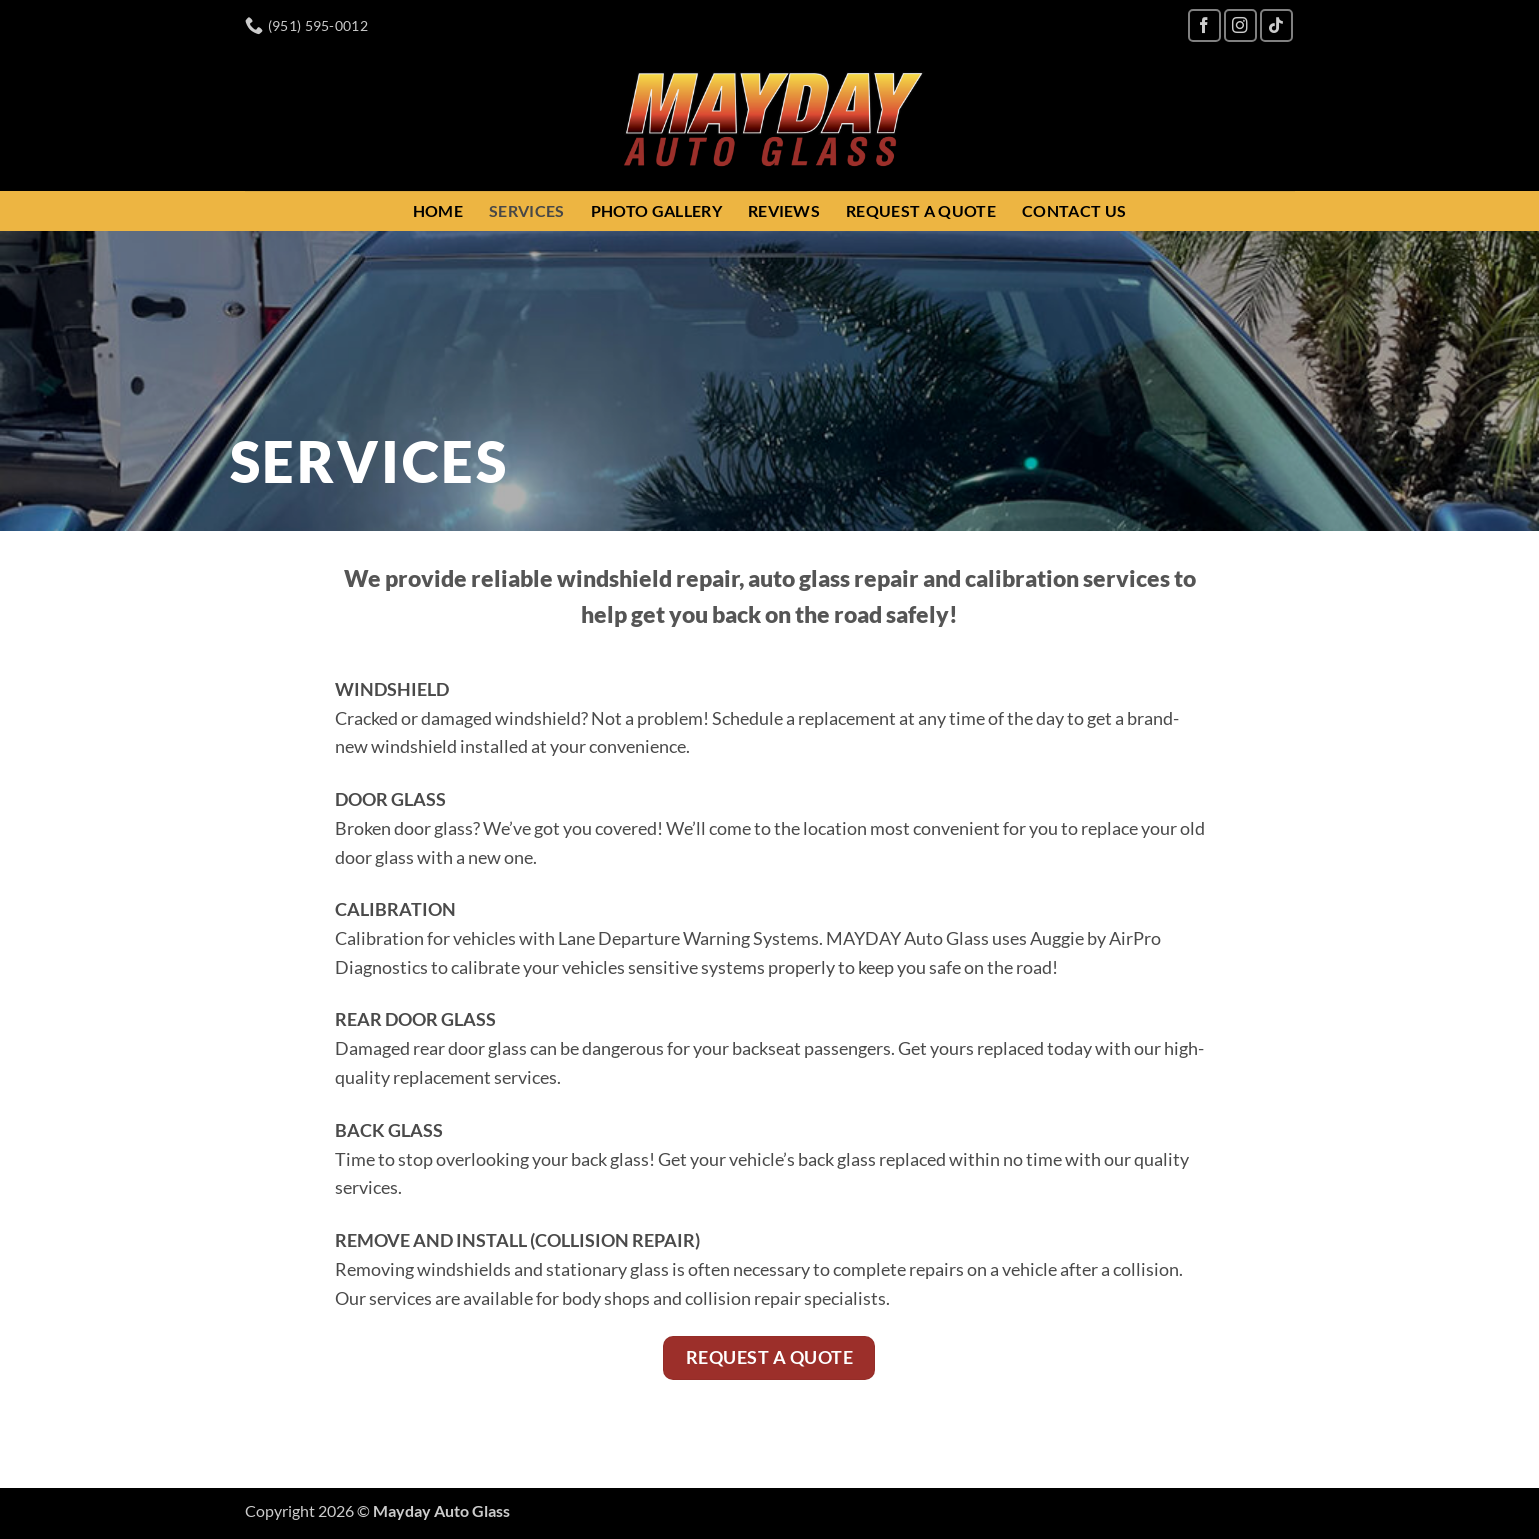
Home (438, 210)
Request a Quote (921, 210)
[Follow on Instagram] (1240, 25)
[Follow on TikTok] (1276, 25)
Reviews (784, 210)
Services (527, 210)
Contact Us (1074, 210)
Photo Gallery (656, 210)
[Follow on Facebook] (1204, 25)
